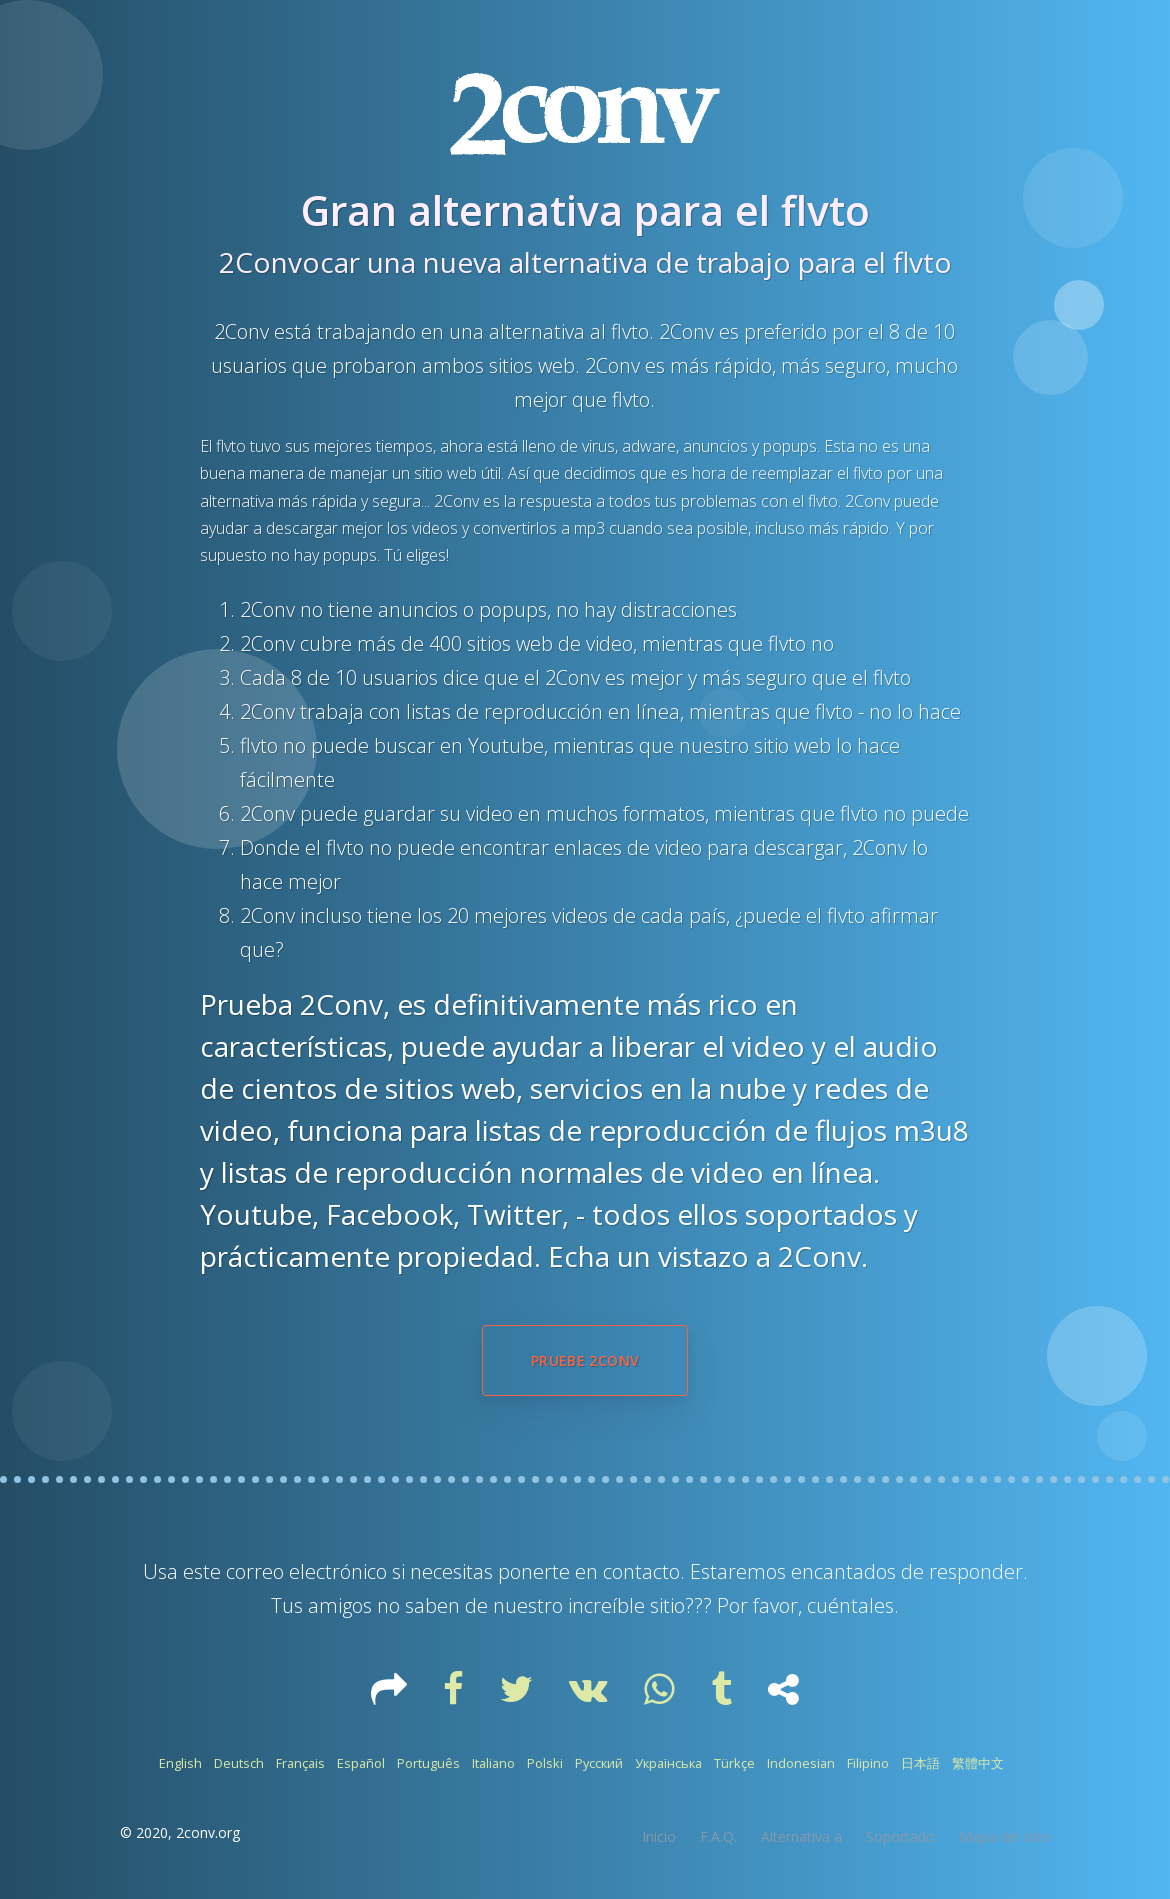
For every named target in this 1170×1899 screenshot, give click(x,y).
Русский (599, 1763)
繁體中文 (978, 1763)
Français (300, 1763)
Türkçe (734, 1763)
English (180, 1763)
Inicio (659, 1836)
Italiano (493, 1763)
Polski (545, 1763)
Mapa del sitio (1004, 1836)
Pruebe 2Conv (585, 1360)
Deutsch (239, 1763)
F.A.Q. (718, 1836)
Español (361, 1763)
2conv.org (208, 1832)
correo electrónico (306, 1571)
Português (428, 1763)
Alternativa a (801, 1836)
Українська (668, 1763)
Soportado (900, 1836)
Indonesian (801, 1763)
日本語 (920, 1763)
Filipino (868, 1763)
